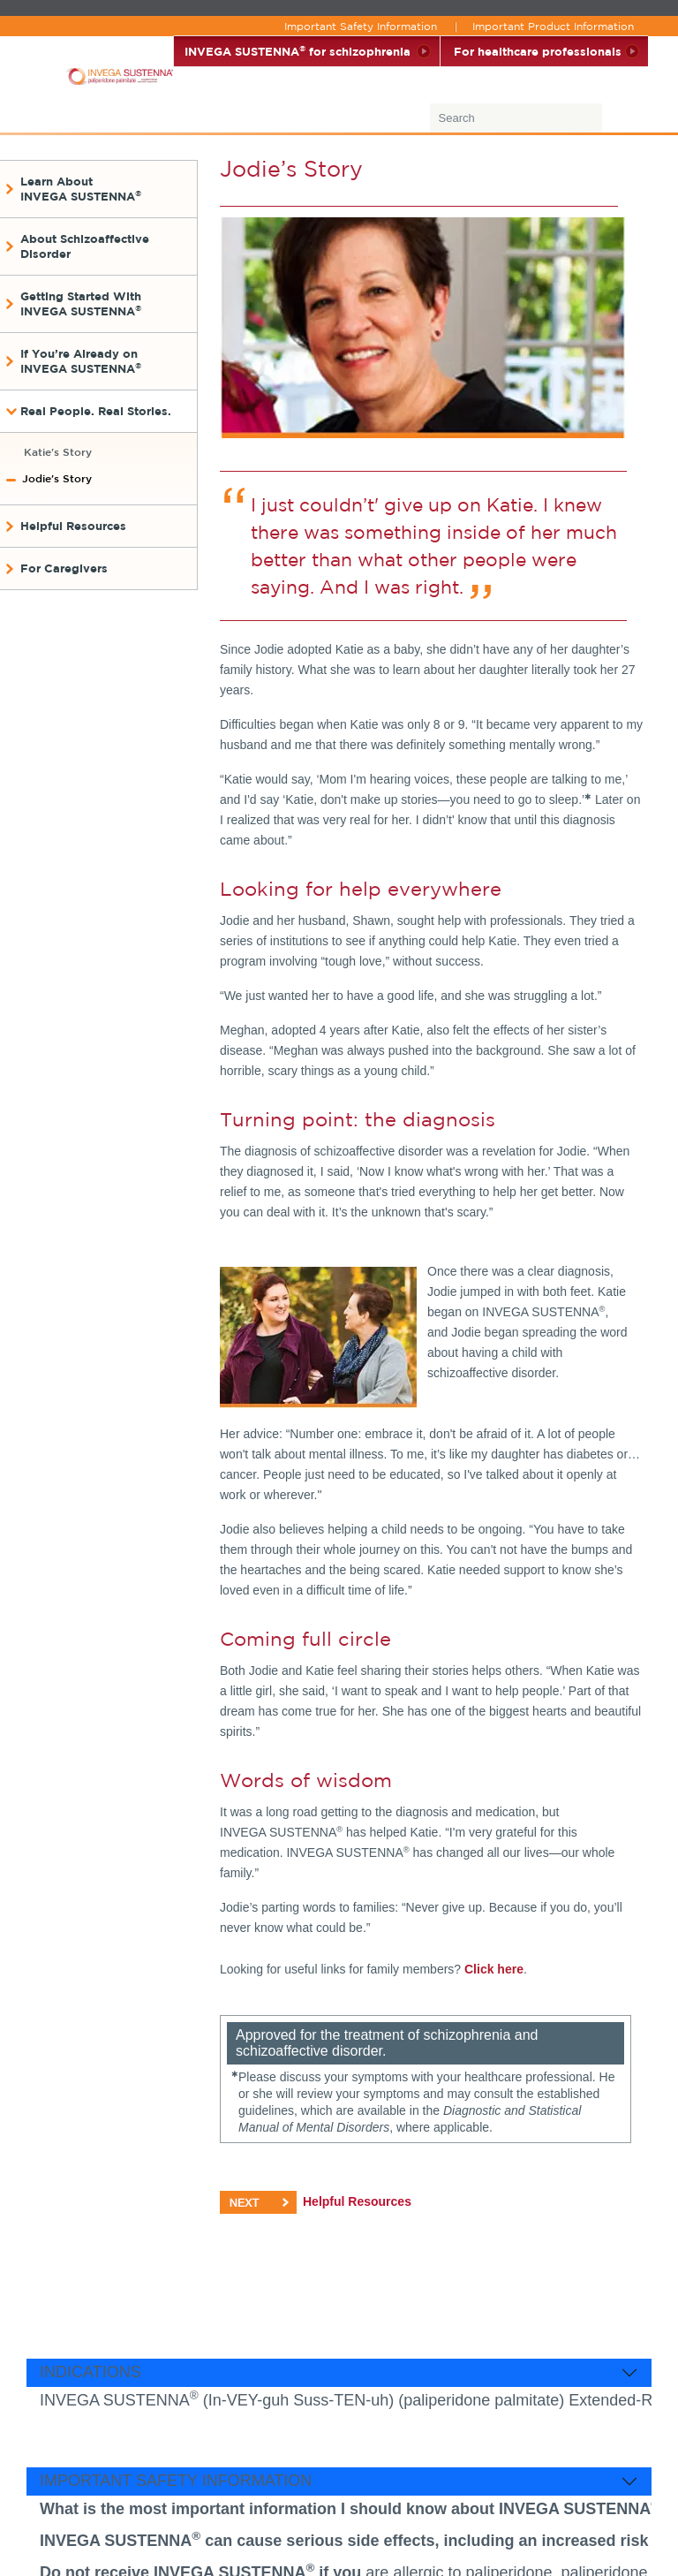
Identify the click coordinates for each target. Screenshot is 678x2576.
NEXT (258, 2202)
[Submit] (623, 120)
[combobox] (536, 120)
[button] (100, 189)
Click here (494, 1969)
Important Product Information (553, 26)
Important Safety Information (360, 26)
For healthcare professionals (538, 51)
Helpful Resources (357, 2201)
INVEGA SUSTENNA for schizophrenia (298, 51)
